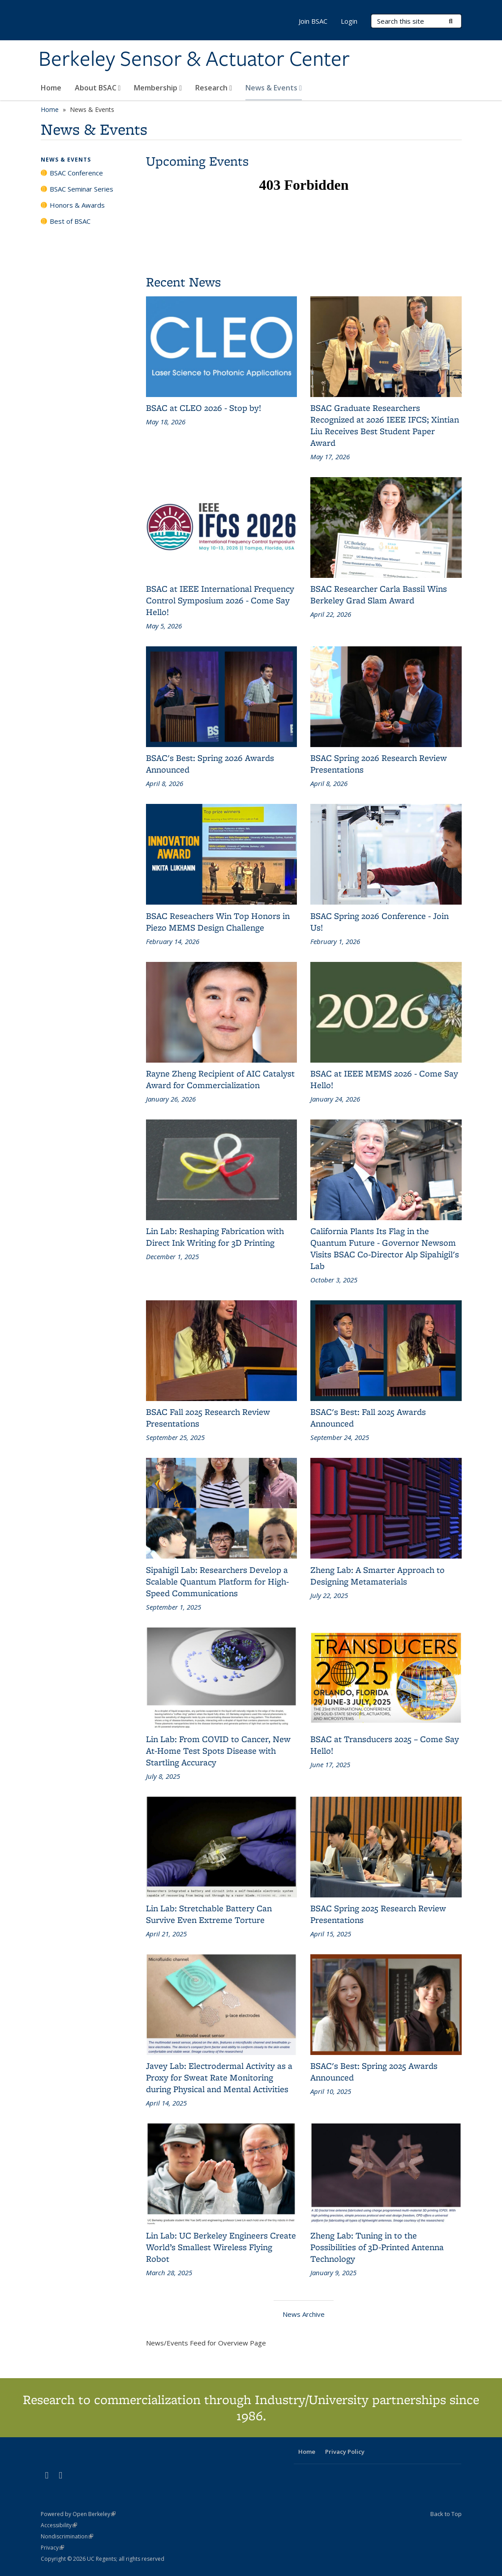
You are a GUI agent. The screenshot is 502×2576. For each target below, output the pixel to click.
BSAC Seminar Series (81, 188)
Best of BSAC (70, 221)
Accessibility (59, 2525)
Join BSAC (313, 21)
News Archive (304, 2314)
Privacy (52, 2547)
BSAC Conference (76, 172)
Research (213, 88)
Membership (158, 88)
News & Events (273, 88)
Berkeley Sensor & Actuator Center (194, 59)
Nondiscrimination (67, 2536)
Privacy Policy (345, 2452)
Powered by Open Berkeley (78, 2514)
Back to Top (446, 2514)
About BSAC (98, 88)
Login (349, 21)
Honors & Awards (77, 205)
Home (51, 88)
